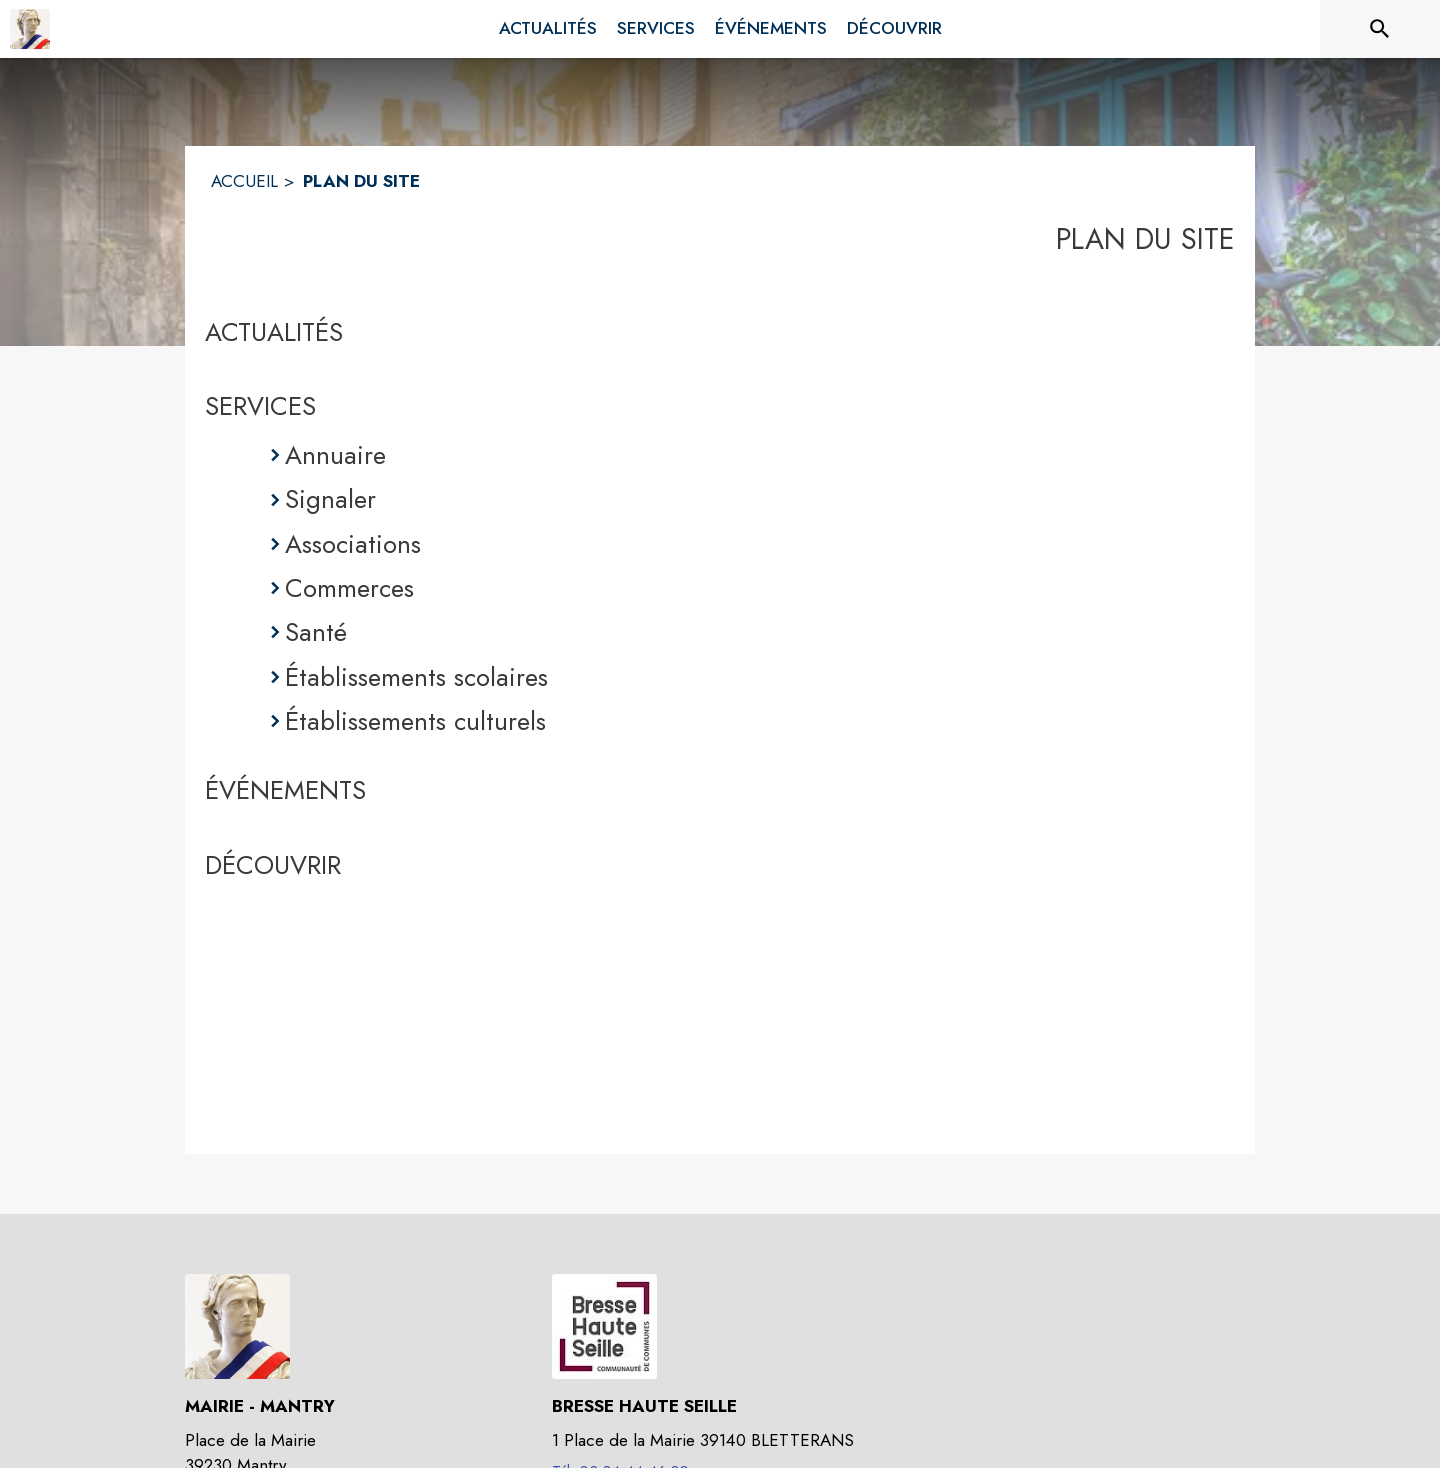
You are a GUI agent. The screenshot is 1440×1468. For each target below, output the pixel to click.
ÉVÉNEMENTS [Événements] (285, 790)
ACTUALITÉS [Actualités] (274, 332)
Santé (316, 632)
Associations (353, 544)
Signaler (330, 499)
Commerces (349, 588)
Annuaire (335, 455)
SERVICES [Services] (260, 406)
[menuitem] (548, 29)
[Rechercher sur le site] (1380, 29)
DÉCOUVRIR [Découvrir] (273, 865)
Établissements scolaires (416, 677)
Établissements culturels (415, 721)
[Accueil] (30, 29)
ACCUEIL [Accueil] (244, 181)
